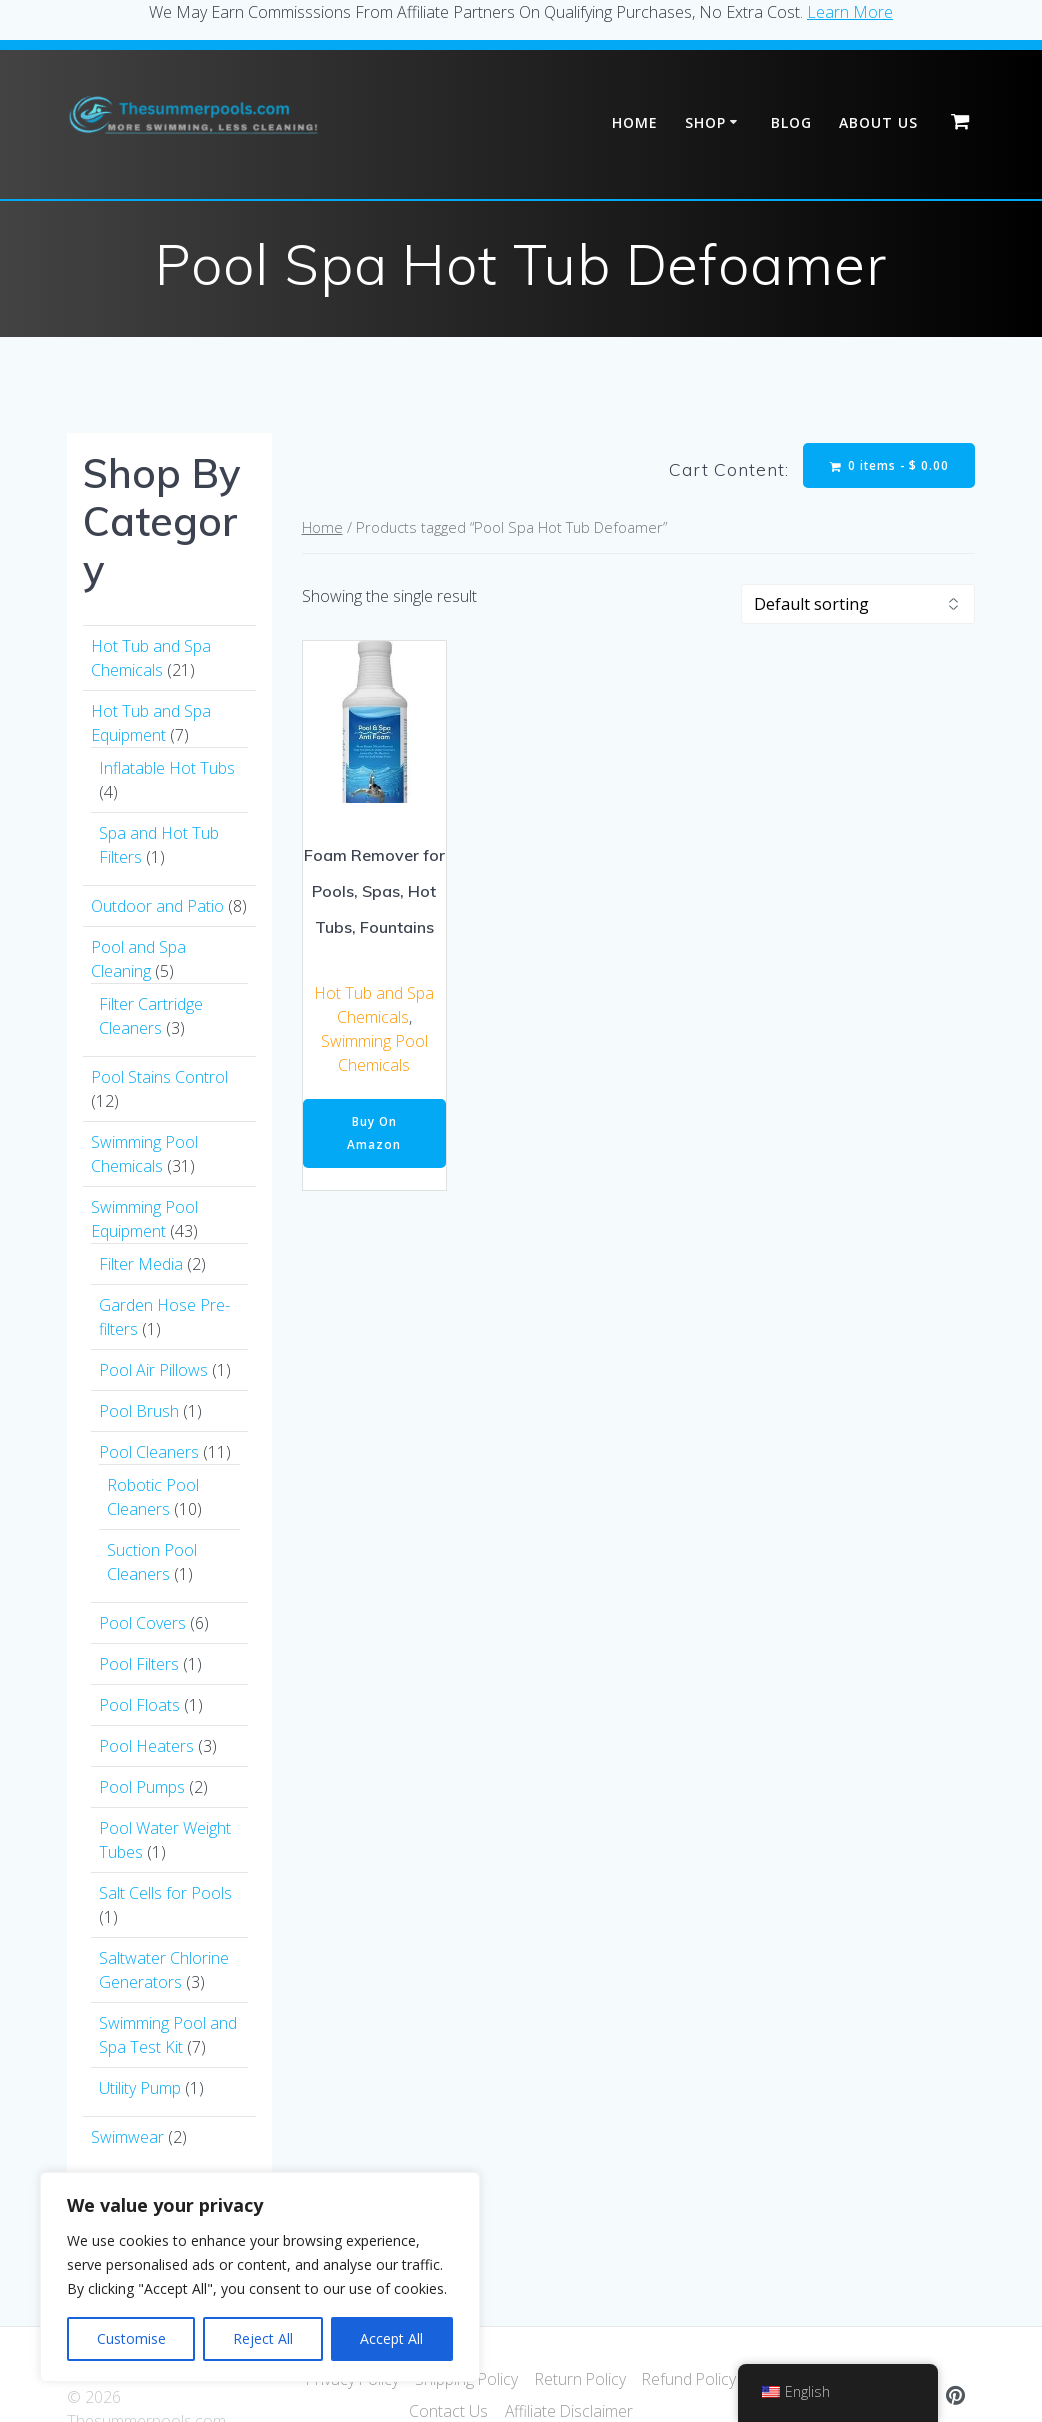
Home (635, 122)
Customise (131, 2338)
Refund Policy (692, 2379)
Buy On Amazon (374, 1134)
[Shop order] (858, 605)
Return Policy (580, 2379)
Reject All (263, 2338)
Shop (705, 122)
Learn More (850, 12)
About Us (878, 122)
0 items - (888, 465)
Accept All (391, 2338)
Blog (791, 122)
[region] (260, 2277)
